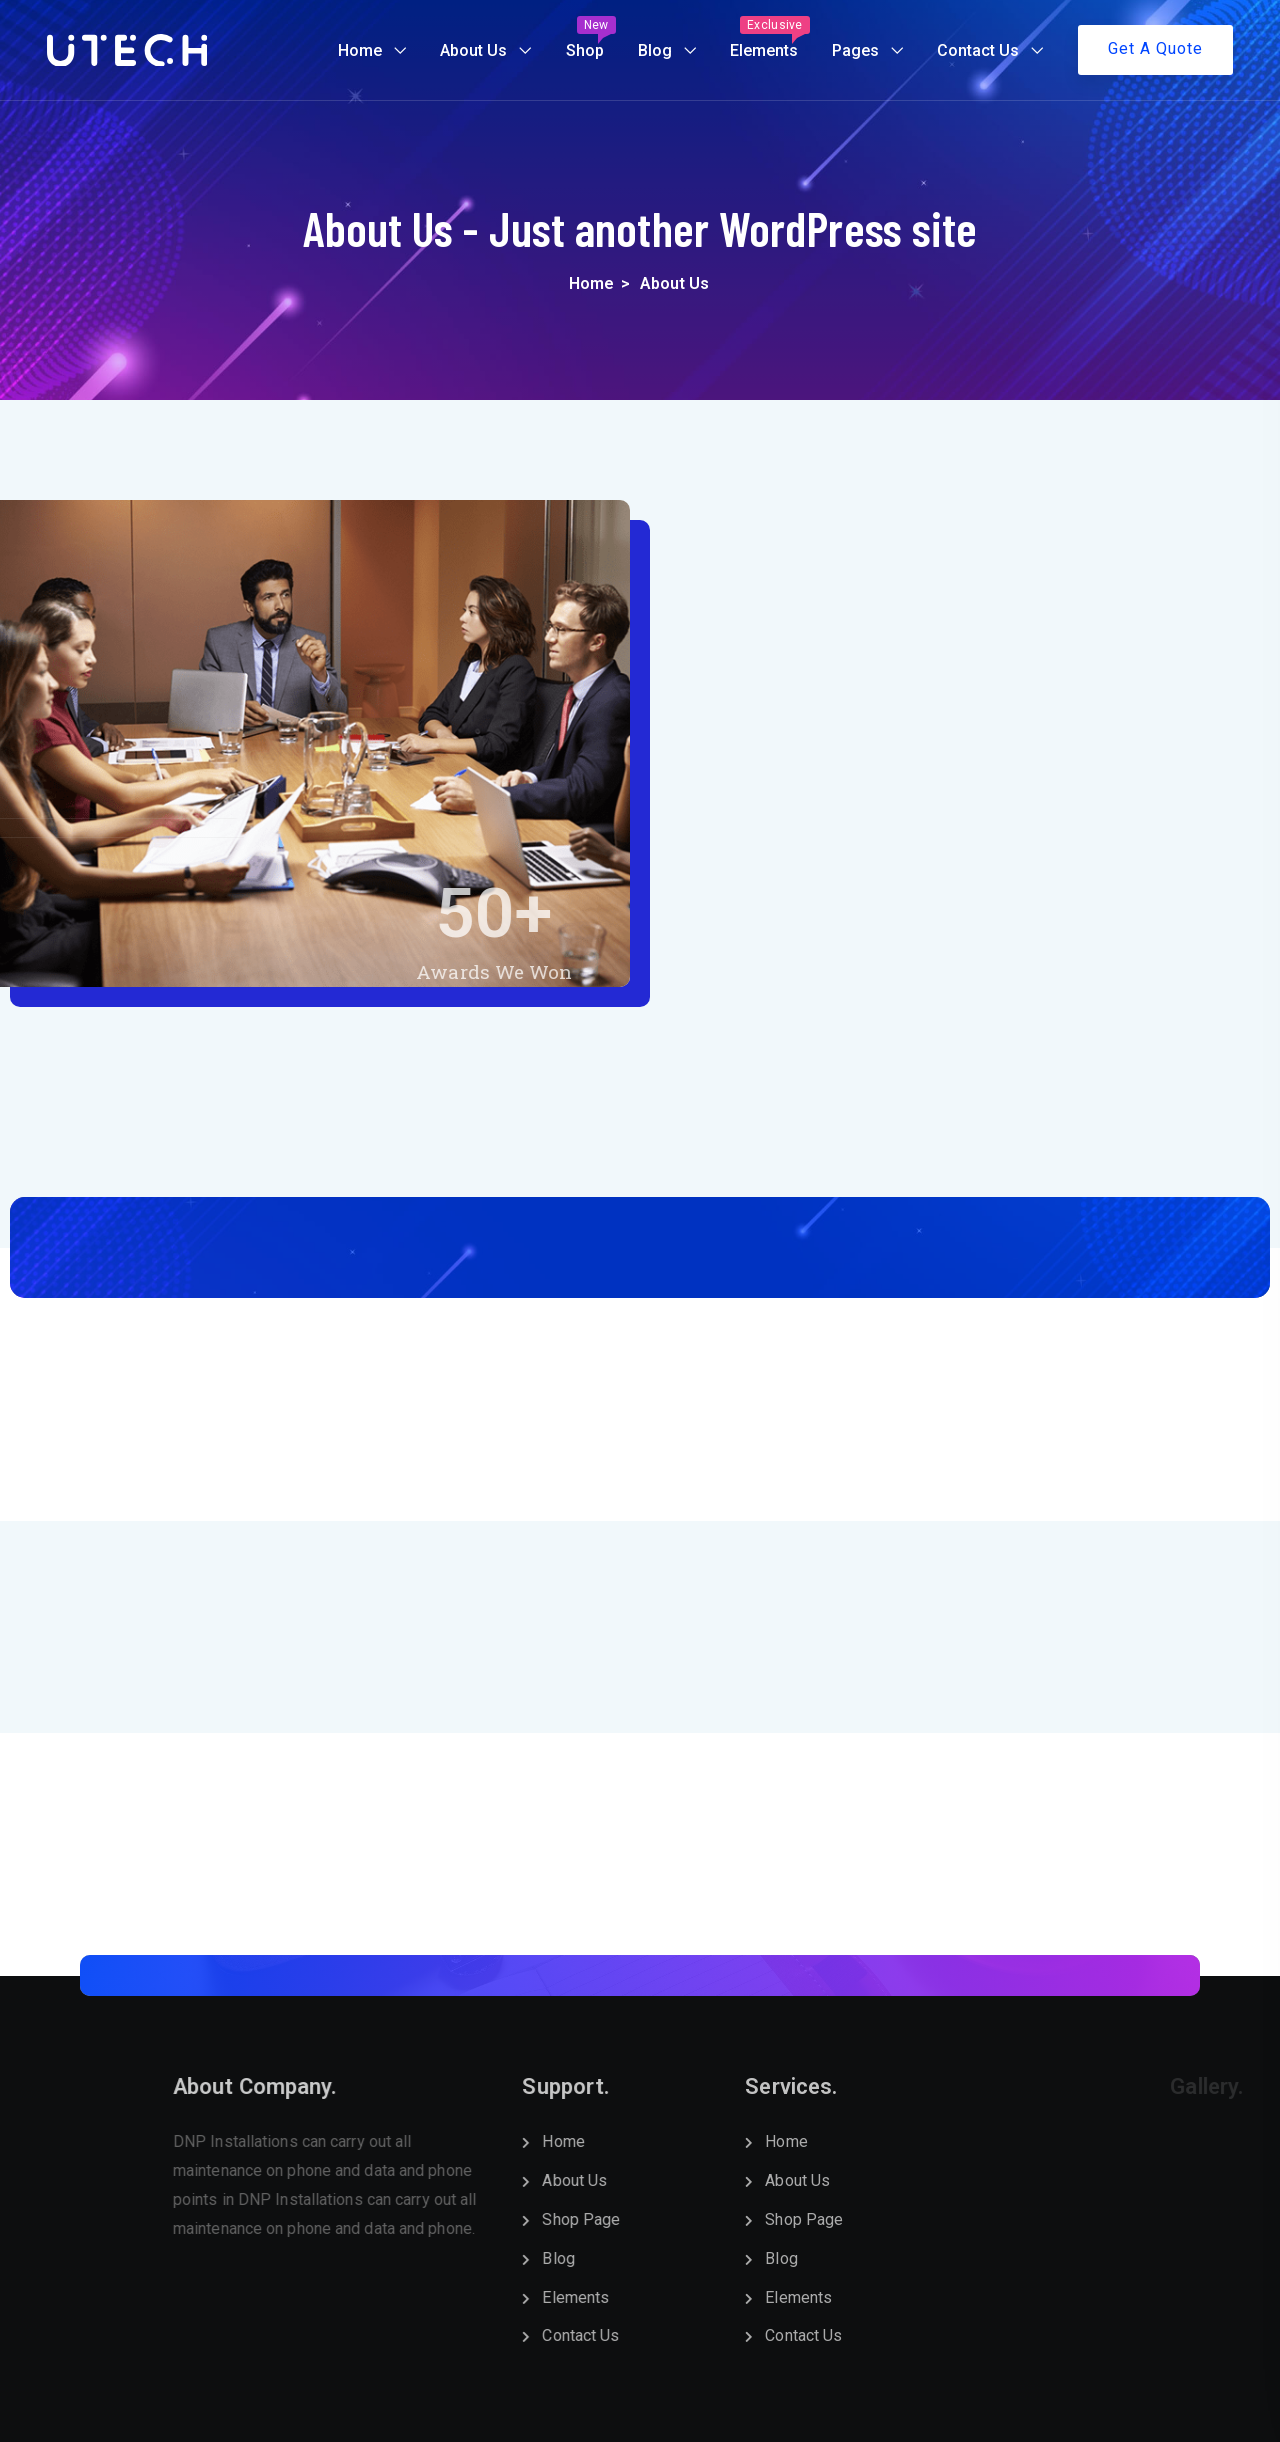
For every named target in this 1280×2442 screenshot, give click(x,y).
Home (360, 50)
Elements (770, 38)
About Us (473, 50)
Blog (655, 50)
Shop (591, 38)
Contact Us (978, 50)
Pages (855, 50)
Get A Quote (1155, 48)
